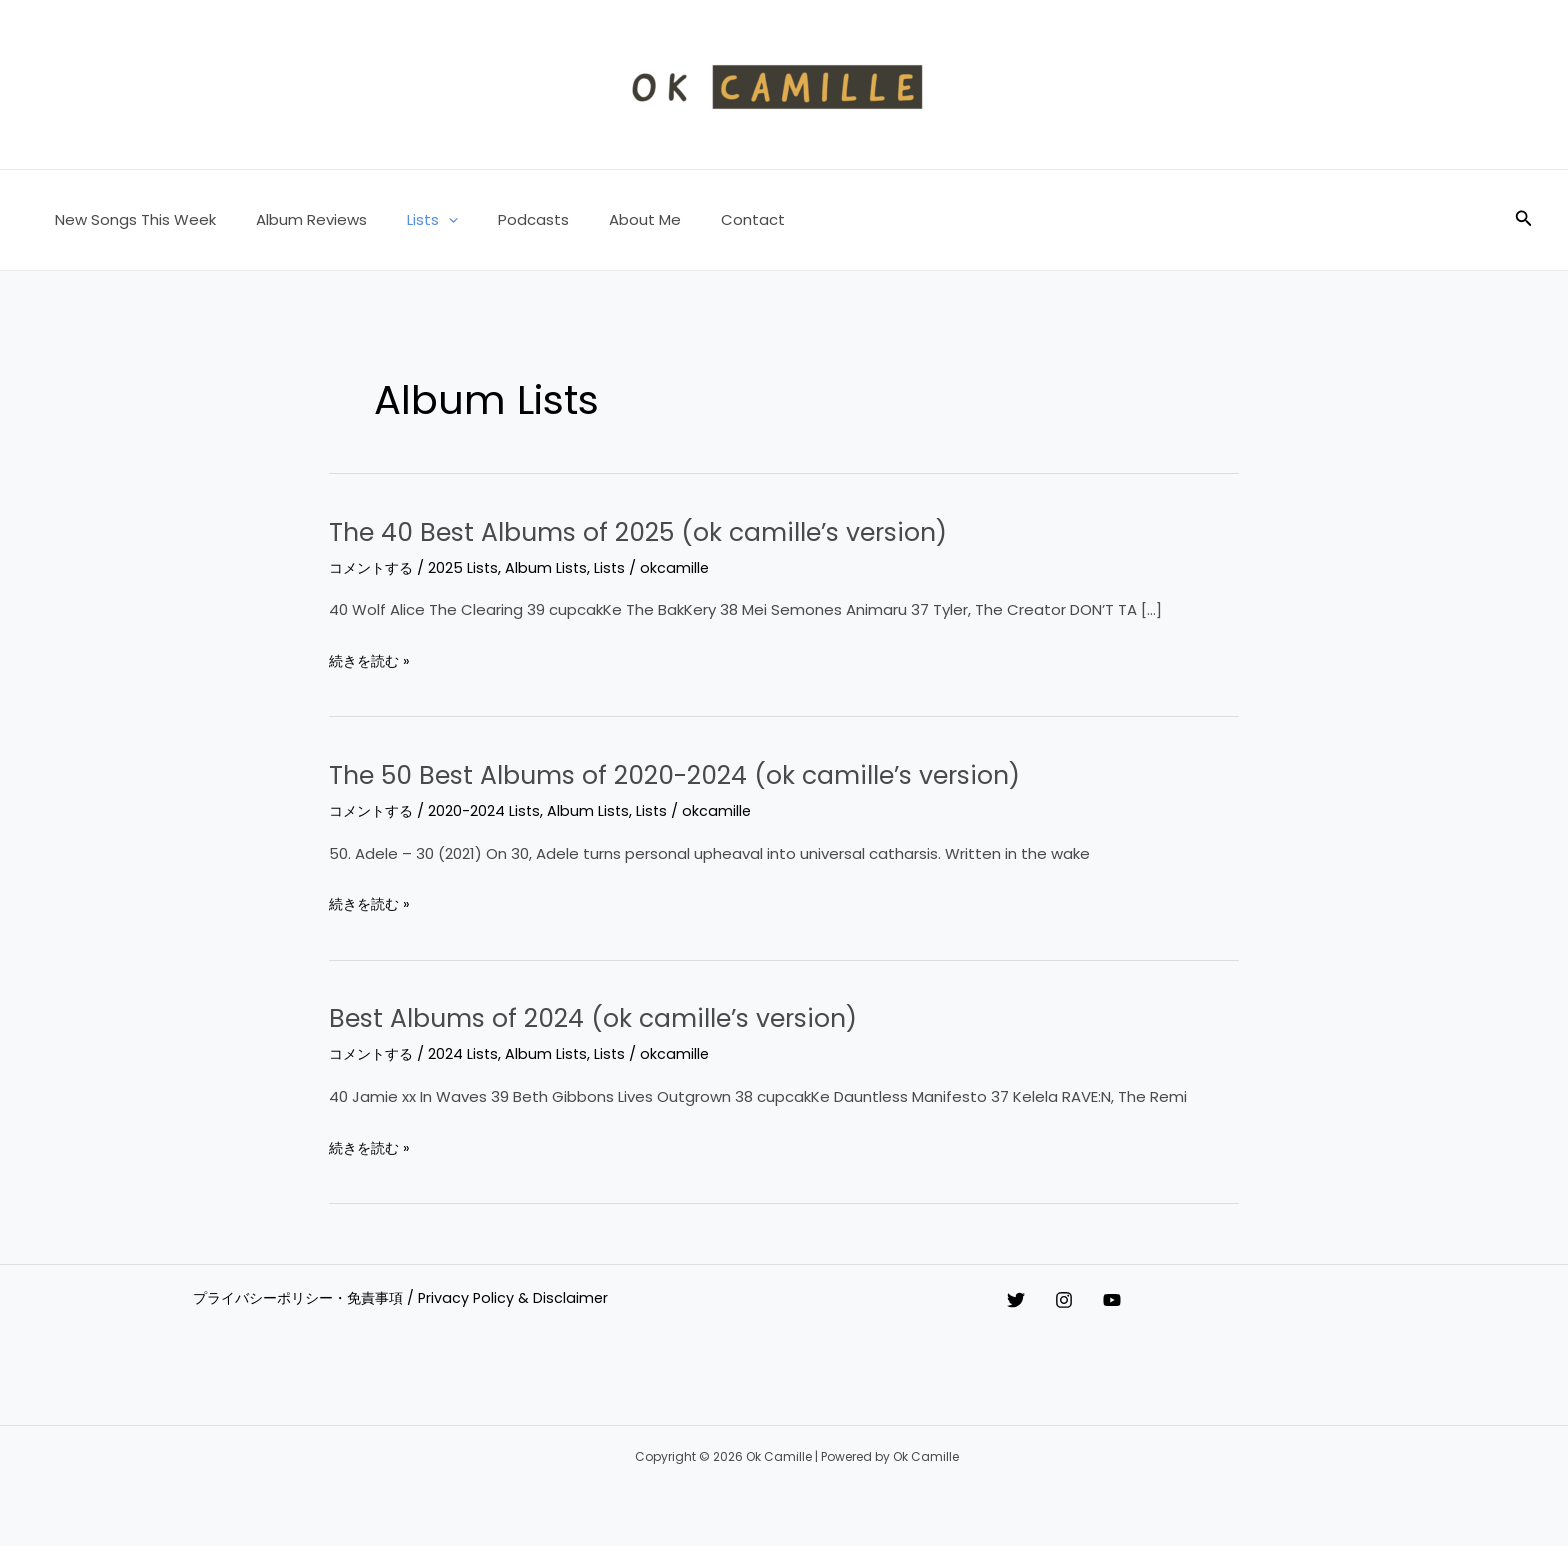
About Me (600, 219)
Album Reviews (296, 219)
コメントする (374, 567)
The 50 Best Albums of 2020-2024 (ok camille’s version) (740, 774)
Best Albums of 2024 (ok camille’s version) (642, 1017)
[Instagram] (1084, 1300)
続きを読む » (372, 661)
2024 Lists (469, 1053)
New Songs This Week (130, 219)
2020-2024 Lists (490, 810)
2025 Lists (469, 567)
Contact (698, 219)
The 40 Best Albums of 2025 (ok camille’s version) (696, 531)
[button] (423, 220)
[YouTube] (1152, 1300)
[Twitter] (1016, 1300)
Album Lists (553, 567)
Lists (407, 220)
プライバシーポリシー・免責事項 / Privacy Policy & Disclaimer (405, 1298)
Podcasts (498, 219)
